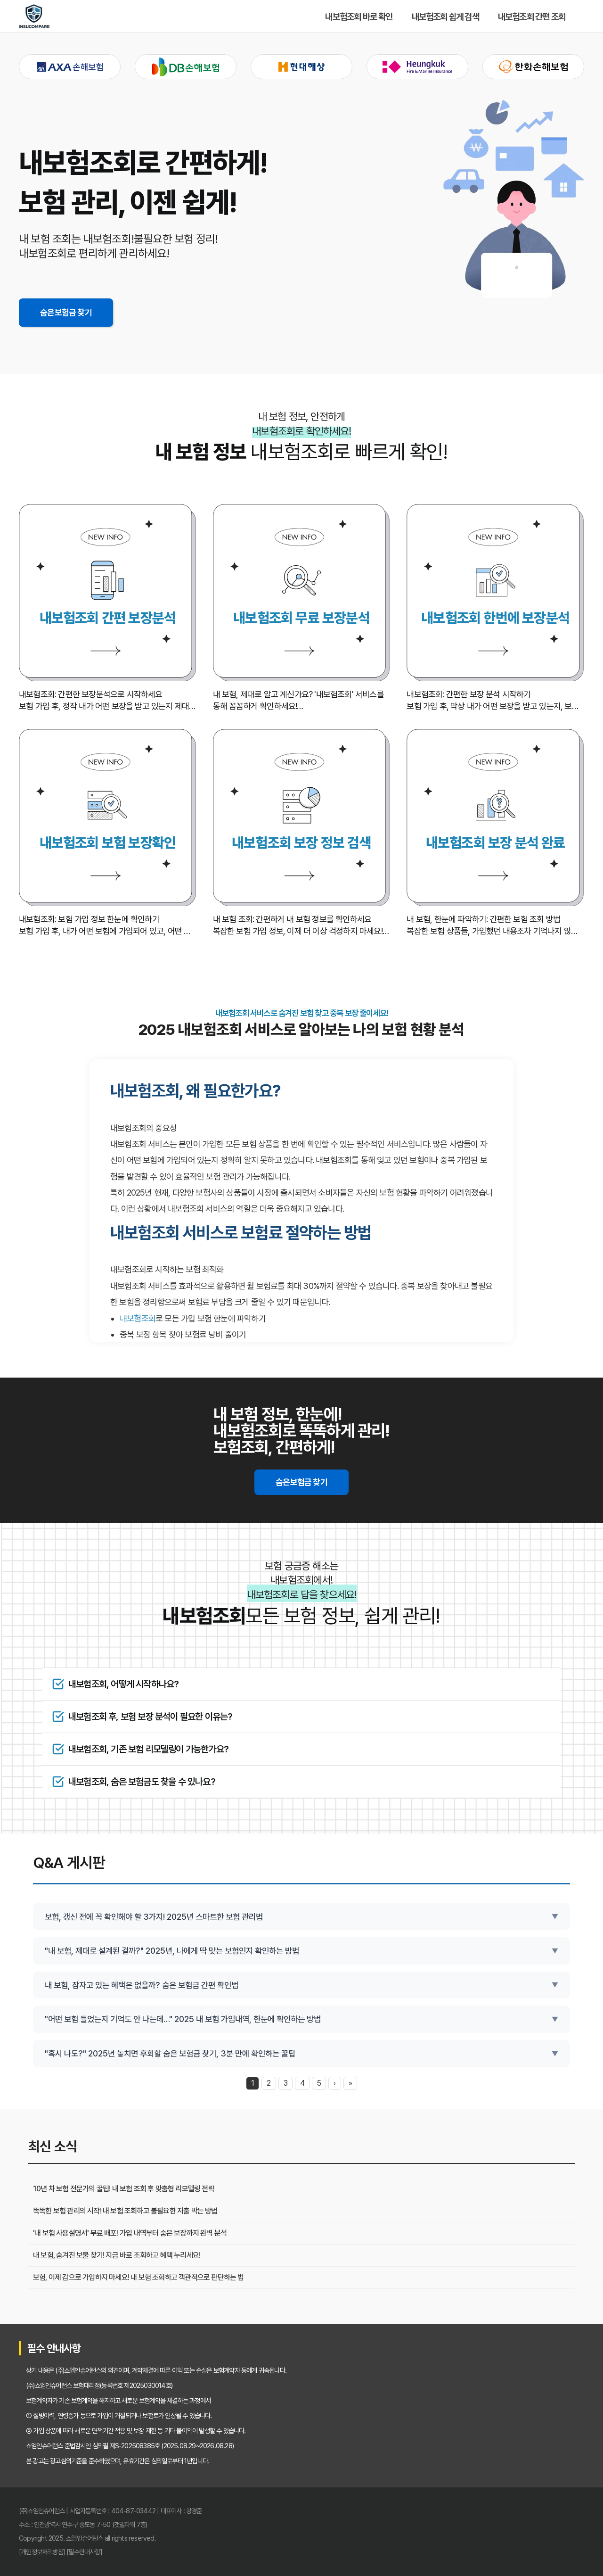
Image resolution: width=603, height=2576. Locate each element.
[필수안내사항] (84, 2552)
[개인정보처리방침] (42, 2552)
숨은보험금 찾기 (66, 312)
